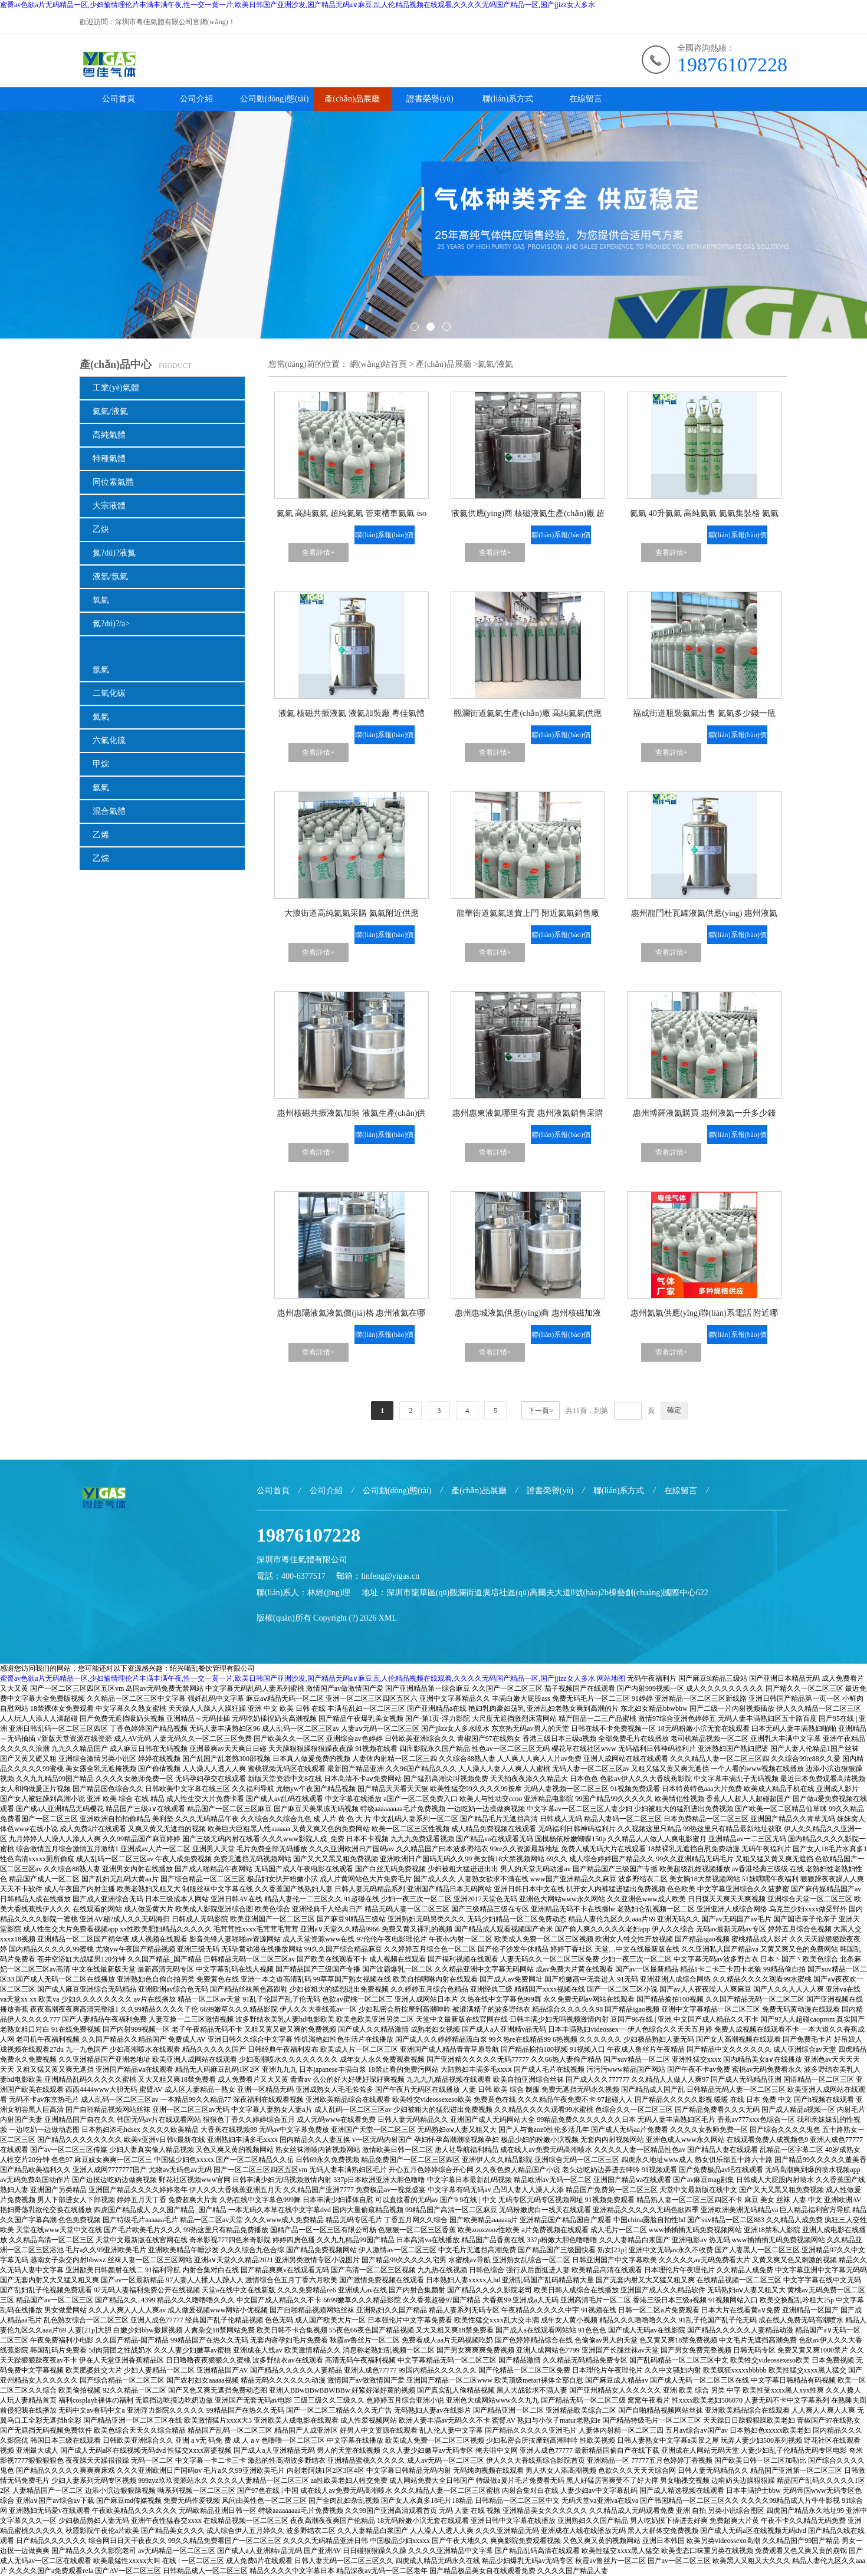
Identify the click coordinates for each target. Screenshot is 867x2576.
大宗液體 (109, 505)
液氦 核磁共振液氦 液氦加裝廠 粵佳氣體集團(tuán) (351, 715)
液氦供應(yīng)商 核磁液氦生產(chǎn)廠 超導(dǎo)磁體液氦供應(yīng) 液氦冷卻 (528, 516)
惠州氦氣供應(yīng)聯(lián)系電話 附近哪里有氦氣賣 (704, 1315)
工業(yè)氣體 (116, 387)
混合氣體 (109, 811)
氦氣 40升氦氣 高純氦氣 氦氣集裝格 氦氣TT (704, 516)
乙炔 (101, 529)
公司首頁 (118, 98)
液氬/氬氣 (110, 576)
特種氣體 (109, 458)
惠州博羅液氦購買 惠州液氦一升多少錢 (704, 1113)
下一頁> (540, 1411)
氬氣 (101, 669)
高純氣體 (109, 435)
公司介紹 (196, 98)
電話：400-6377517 (291, 1576)
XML (388, 1618)
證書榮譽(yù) (429, 98)
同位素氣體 (113, 482)
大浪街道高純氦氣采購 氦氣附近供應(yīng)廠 (351, 915)
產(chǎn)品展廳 (352, 98)
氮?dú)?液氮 (114, 552)
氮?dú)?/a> (111, 623)
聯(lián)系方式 (507, 98)
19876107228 (732, 64)
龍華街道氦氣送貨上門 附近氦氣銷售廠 (528, 913)
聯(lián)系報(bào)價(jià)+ (384, 537)
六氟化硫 (109, 740)
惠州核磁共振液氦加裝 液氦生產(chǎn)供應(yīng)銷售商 (351, 1115)
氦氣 (101, 716)
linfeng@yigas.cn (390, 1576)
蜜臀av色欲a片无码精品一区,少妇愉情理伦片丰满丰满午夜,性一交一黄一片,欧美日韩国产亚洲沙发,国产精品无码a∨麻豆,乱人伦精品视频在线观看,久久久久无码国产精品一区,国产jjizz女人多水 (297, 5)
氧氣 (101, 600)
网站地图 (611, 1678)
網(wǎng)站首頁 (378, 364)
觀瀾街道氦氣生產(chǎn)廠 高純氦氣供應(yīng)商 (528, 715)
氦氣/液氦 (110, 411)
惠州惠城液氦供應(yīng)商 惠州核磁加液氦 (528, 1315)
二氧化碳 (109, 693)
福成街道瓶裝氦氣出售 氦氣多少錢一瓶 (704, 713)
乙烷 (101, 858)
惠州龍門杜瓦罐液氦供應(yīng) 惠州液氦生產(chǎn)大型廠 (704, 915)
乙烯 (101, 834)
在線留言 (585, 98)
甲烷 (101, 764)
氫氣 (101, 787)
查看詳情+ (318, 552)
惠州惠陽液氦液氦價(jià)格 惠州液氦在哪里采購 (351, 1315)
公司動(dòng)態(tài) (274, 98)
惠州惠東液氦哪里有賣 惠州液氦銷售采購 (527, 1113)
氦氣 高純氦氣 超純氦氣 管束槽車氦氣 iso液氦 (351, 516)
